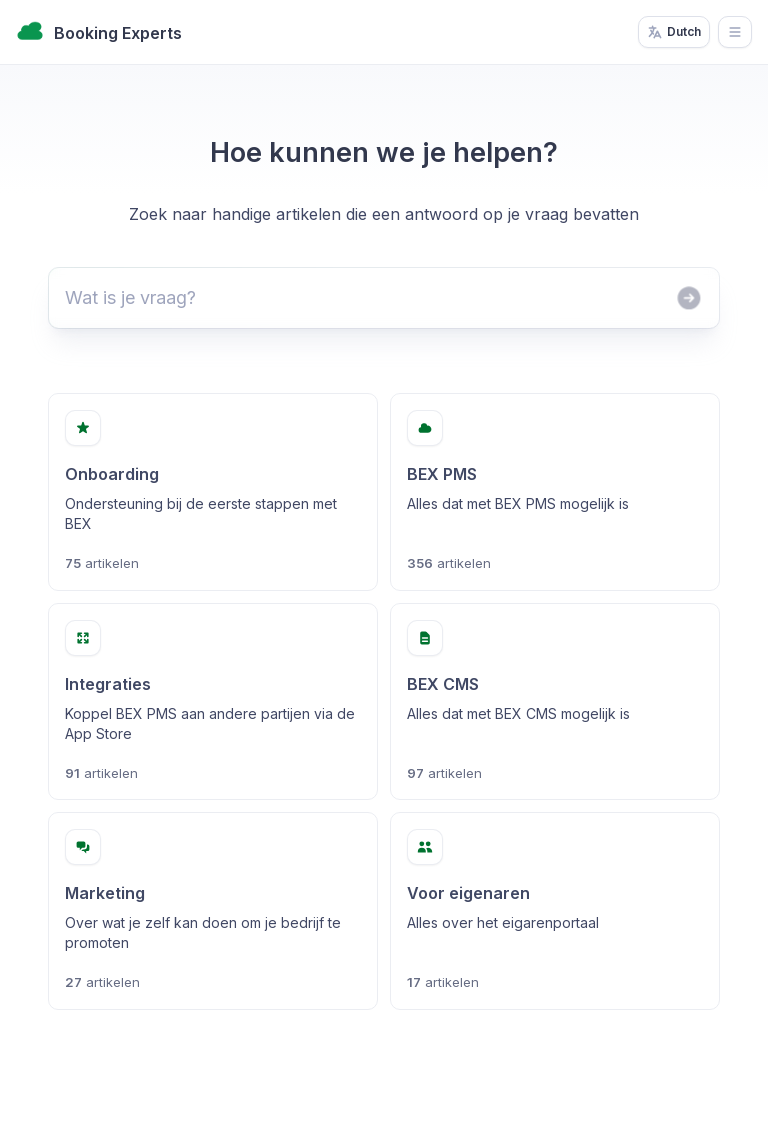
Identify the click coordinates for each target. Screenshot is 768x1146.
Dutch (674, 32)
